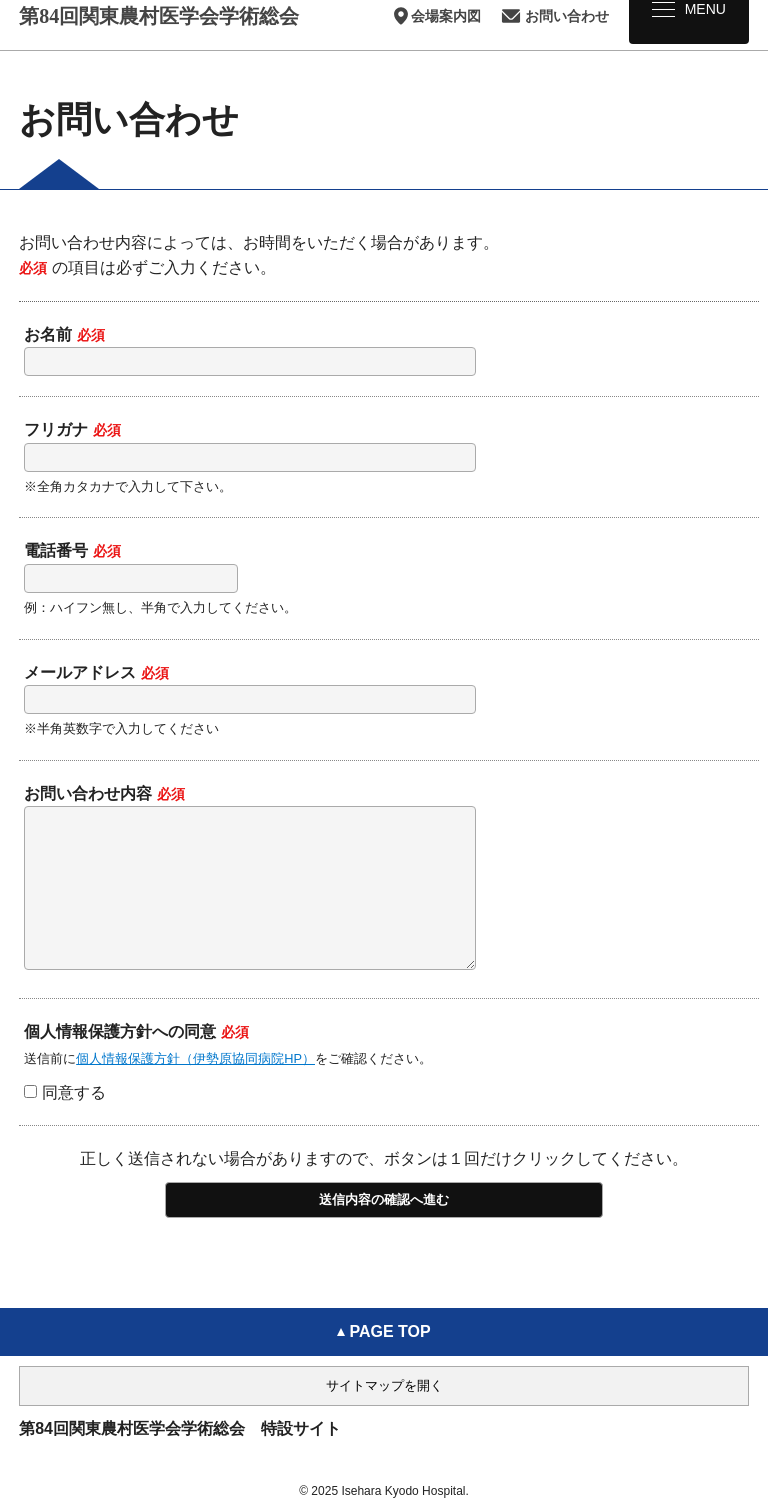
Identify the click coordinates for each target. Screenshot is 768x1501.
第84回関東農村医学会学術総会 (159, 16)
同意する (65, 1122)
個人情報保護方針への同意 (136, 1061)
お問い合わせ (555, 16)
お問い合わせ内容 (104, 793)
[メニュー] (689, 22)
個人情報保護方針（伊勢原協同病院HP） (195, 1088)
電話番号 (72, 550)
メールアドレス (96, 672)
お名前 (64, 334)
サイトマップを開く (384, 1385)
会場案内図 (436, 16)
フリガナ (72, 429)
